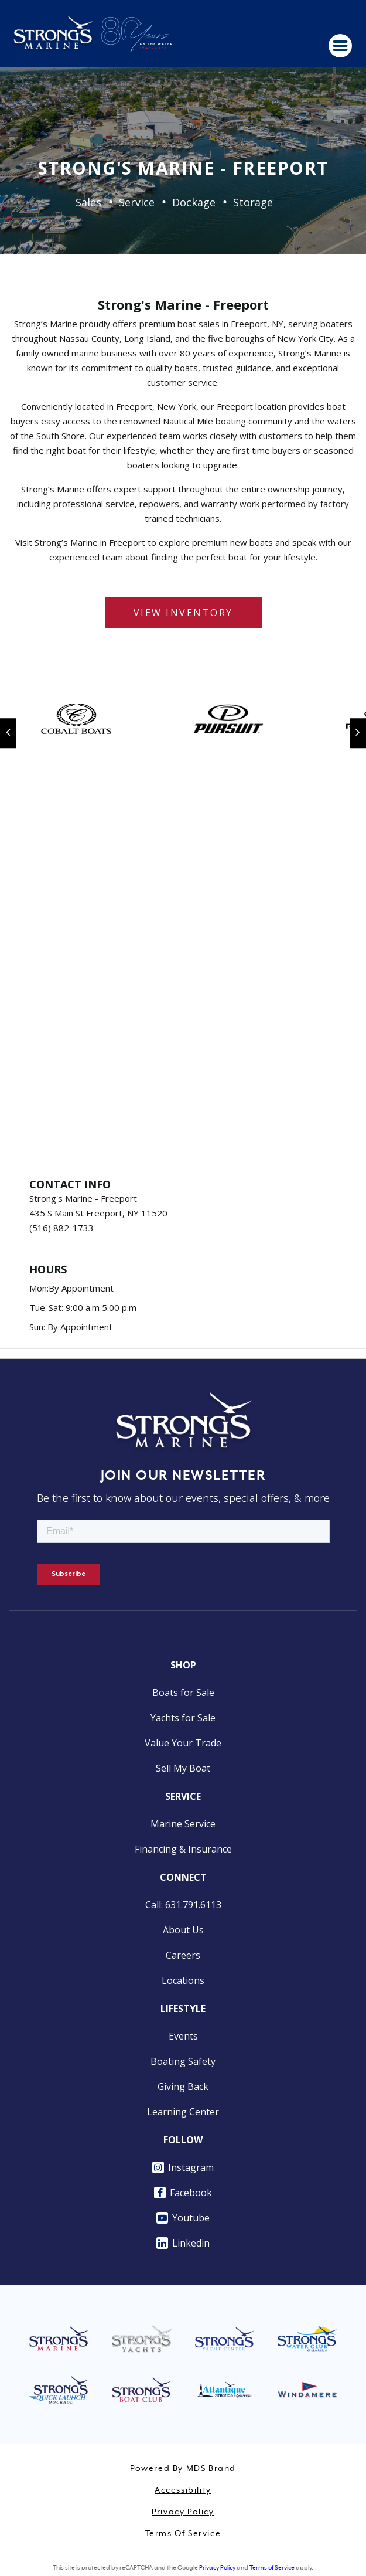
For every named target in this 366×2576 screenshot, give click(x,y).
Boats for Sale (183, 1692)
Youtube (183, 2217)
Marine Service (183, 1823)
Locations (183, 1980)
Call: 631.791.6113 (183, 1904)
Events (183, 2036)
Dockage (194, 202)
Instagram (183, 2167)
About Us (183, 1929)
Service (137, 202)
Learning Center (183, 2111)
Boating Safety (183, 2061)
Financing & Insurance (183, 1849)
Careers (183, 1955)
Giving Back (183, 2086)
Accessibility (183, 2490)
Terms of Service (183, 2533)
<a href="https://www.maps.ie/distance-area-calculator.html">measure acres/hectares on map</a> (183, 986)
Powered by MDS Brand (183, 2468)
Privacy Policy (183, 2512)
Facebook (183, 2192)
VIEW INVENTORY (183, 612)
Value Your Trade (183, 1742)
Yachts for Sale (183, 1717)
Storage (253, 202)
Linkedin (183, 2243)
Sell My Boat (183, 1768)
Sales (88, 202)
